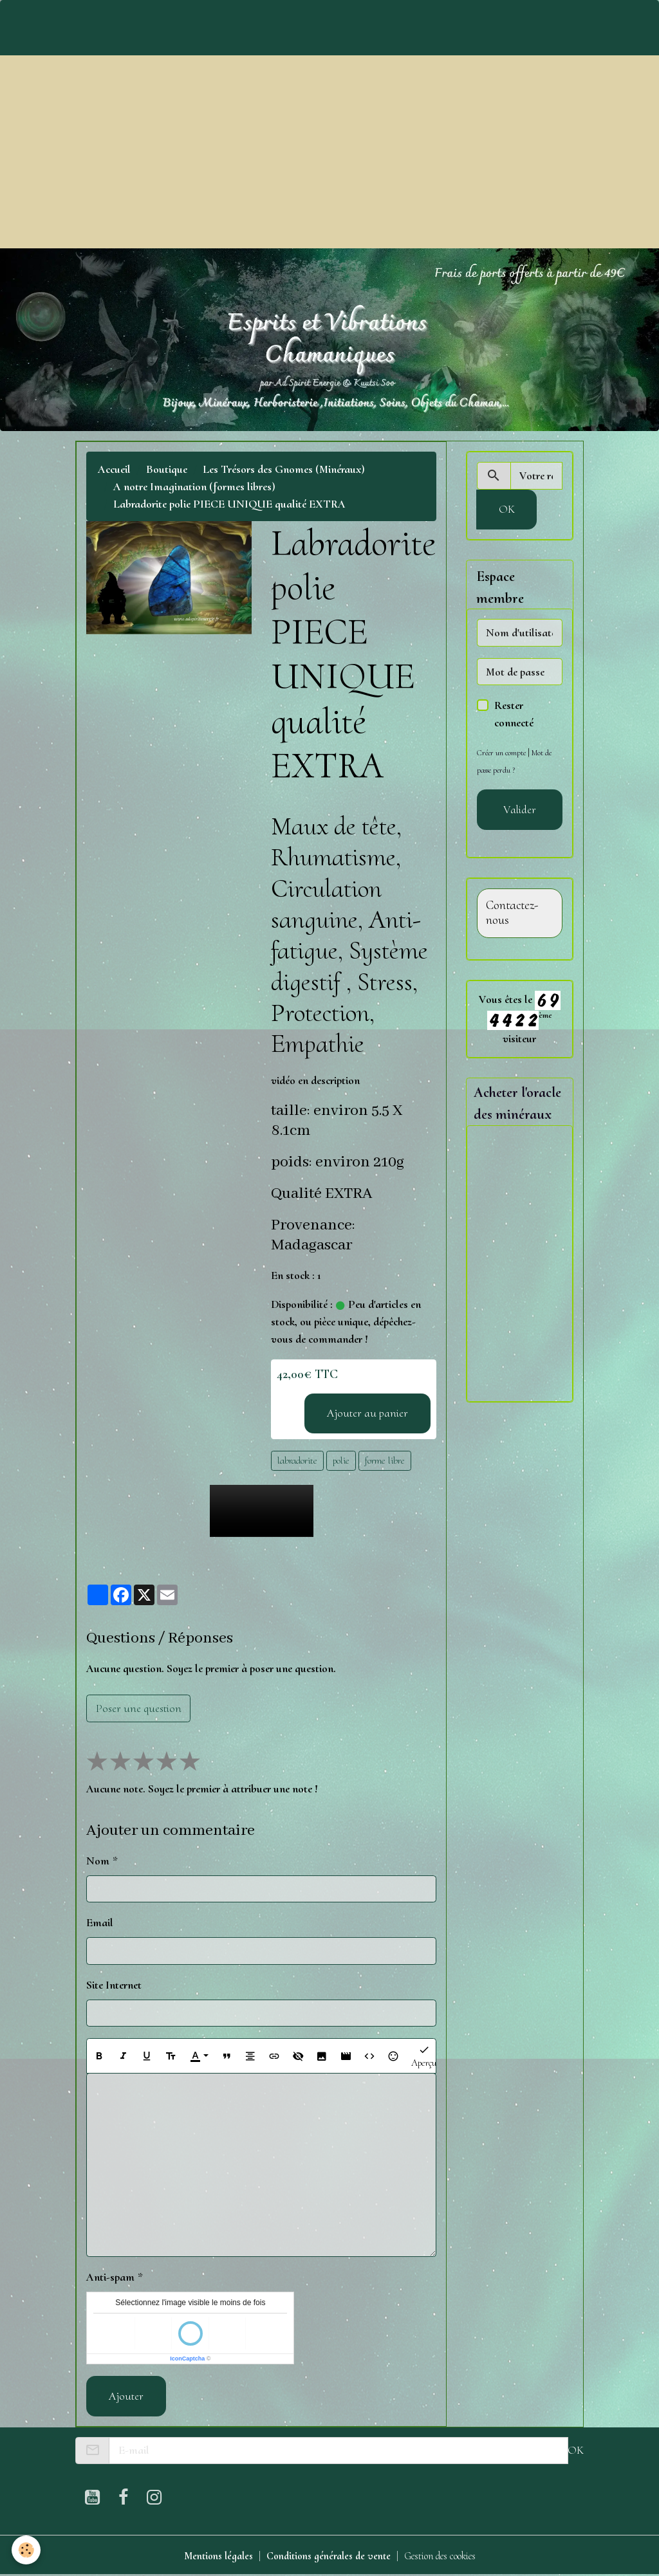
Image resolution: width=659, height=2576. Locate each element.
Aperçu (423, 2056)
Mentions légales (207, 2555)
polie (341, 1460)
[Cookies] (27, 2549)
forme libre (385, 1460)
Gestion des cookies (448, 2555)
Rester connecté (514, 714)
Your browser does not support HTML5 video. (261, 1511)
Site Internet (114, 1985)
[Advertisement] (329, 152)
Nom (97, 1861)
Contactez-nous (512, 913)
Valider (519, 809)
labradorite (297, 1460)
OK (507, 509)
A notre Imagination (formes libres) (194, 486)
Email (99, 1922)
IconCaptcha (187, 2358)
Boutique (166, 469)
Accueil (114, 469)
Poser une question (138, 1708)
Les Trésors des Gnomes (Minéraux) (284, 469)
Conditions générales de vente (325, 2555)
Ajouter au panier (367, 1413)
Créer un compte (503, 752)
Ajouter (126, 2396)
